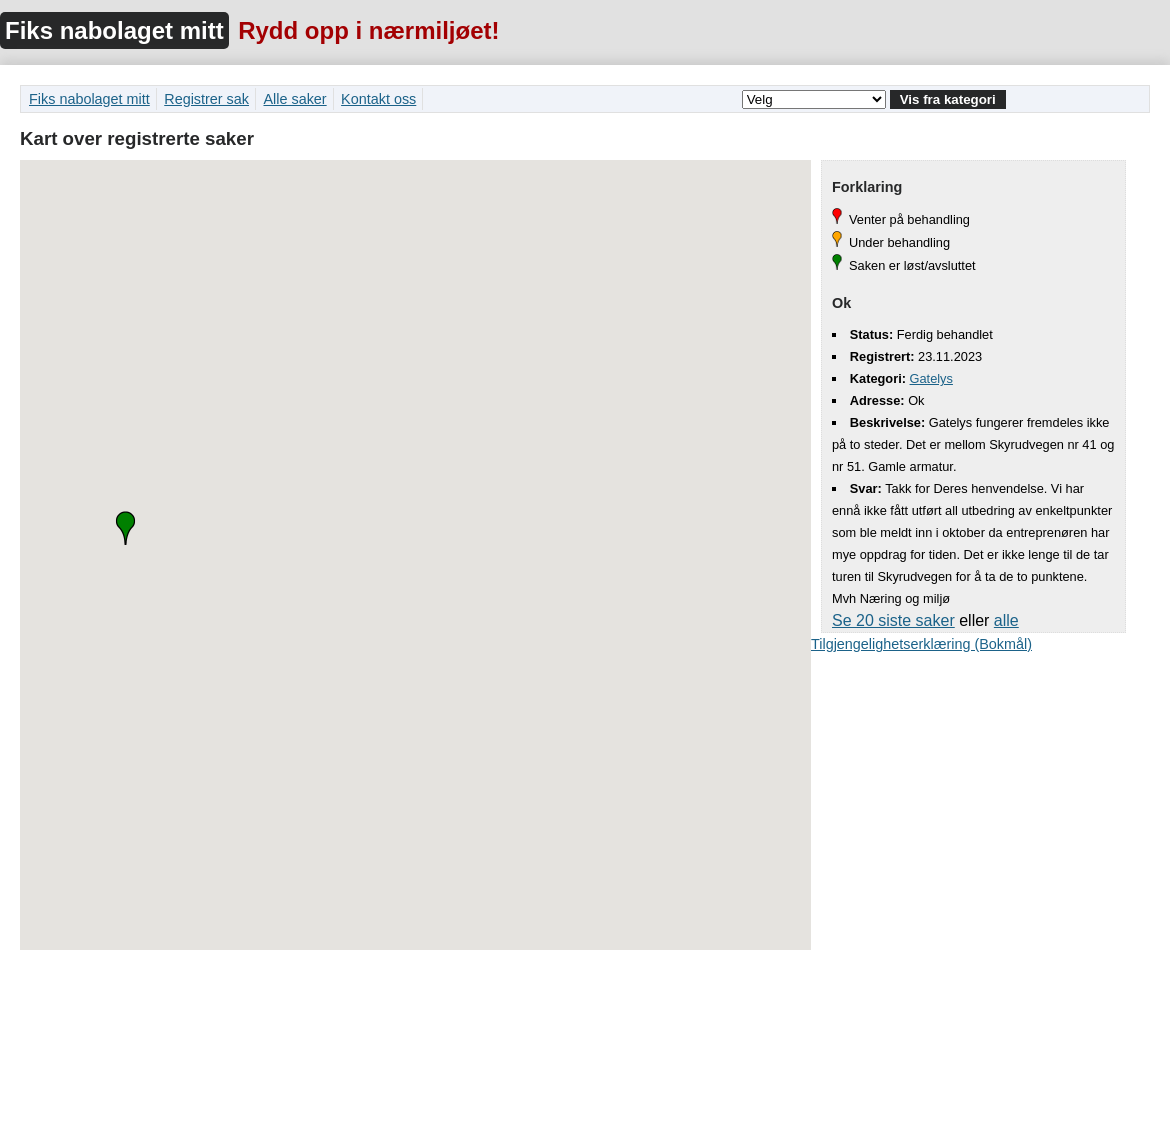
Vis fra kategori (948, 99)
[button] (125, 528)
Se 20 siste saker (893, 620)
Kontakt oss (378, 99)
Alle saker (294, 99)
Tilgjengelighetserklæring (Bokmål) (921, 644)
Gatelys (931, 378)
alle (1006, 620)
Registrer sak (206, 99)
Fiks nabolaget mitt (114, 30)
